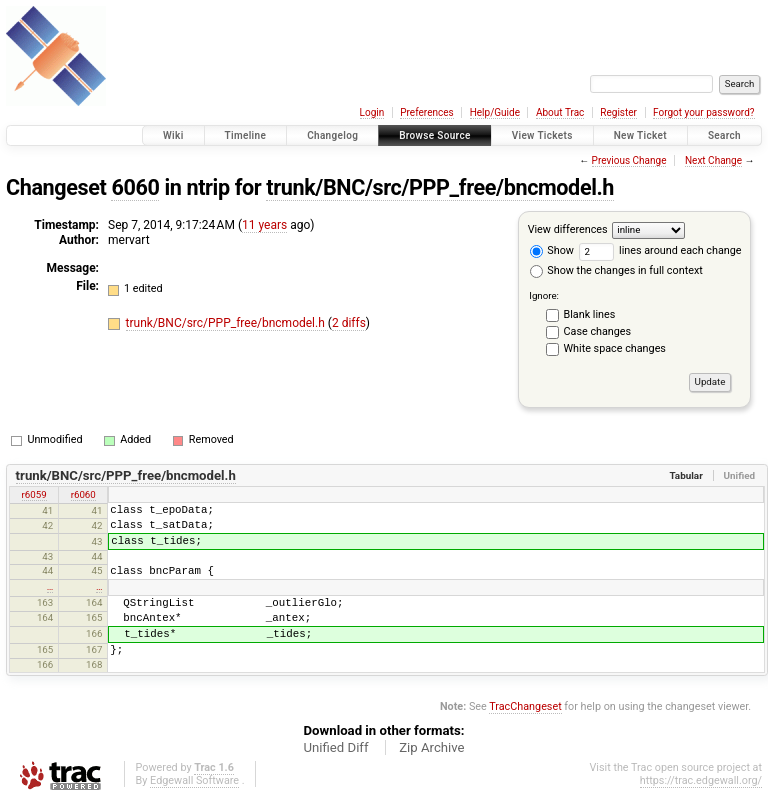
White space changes (615, 348)
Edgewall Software (194, 780)
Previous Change (629, 160)
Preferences (426, 112)
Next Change (713, 160)
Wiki (173, 135)
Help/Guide (495, 112)
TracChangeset (525, 706)
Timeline (246, 135)
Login (372, 112)
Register (618, 112)
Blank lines (590, 314)
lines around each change (660, 250)
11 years (264, 225)
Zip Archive (431, 747)
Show (552, 250)
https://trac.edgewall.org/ (701, 780)
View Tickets (542, 135)
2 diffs (349, 323)
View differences (568, 229)
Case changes (598, 331)
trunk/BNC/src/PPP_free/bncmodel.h (440, 187)
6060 (135, 187)
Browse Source (435, 135)
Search (724, 135)
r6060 (83, 494)
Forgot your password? (704, 112)
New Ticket (640, 135)
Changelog (332, 135)
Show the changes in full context (616, 270)
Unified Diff (335, 747)
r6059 (34, 494)
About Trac (560, 112)
